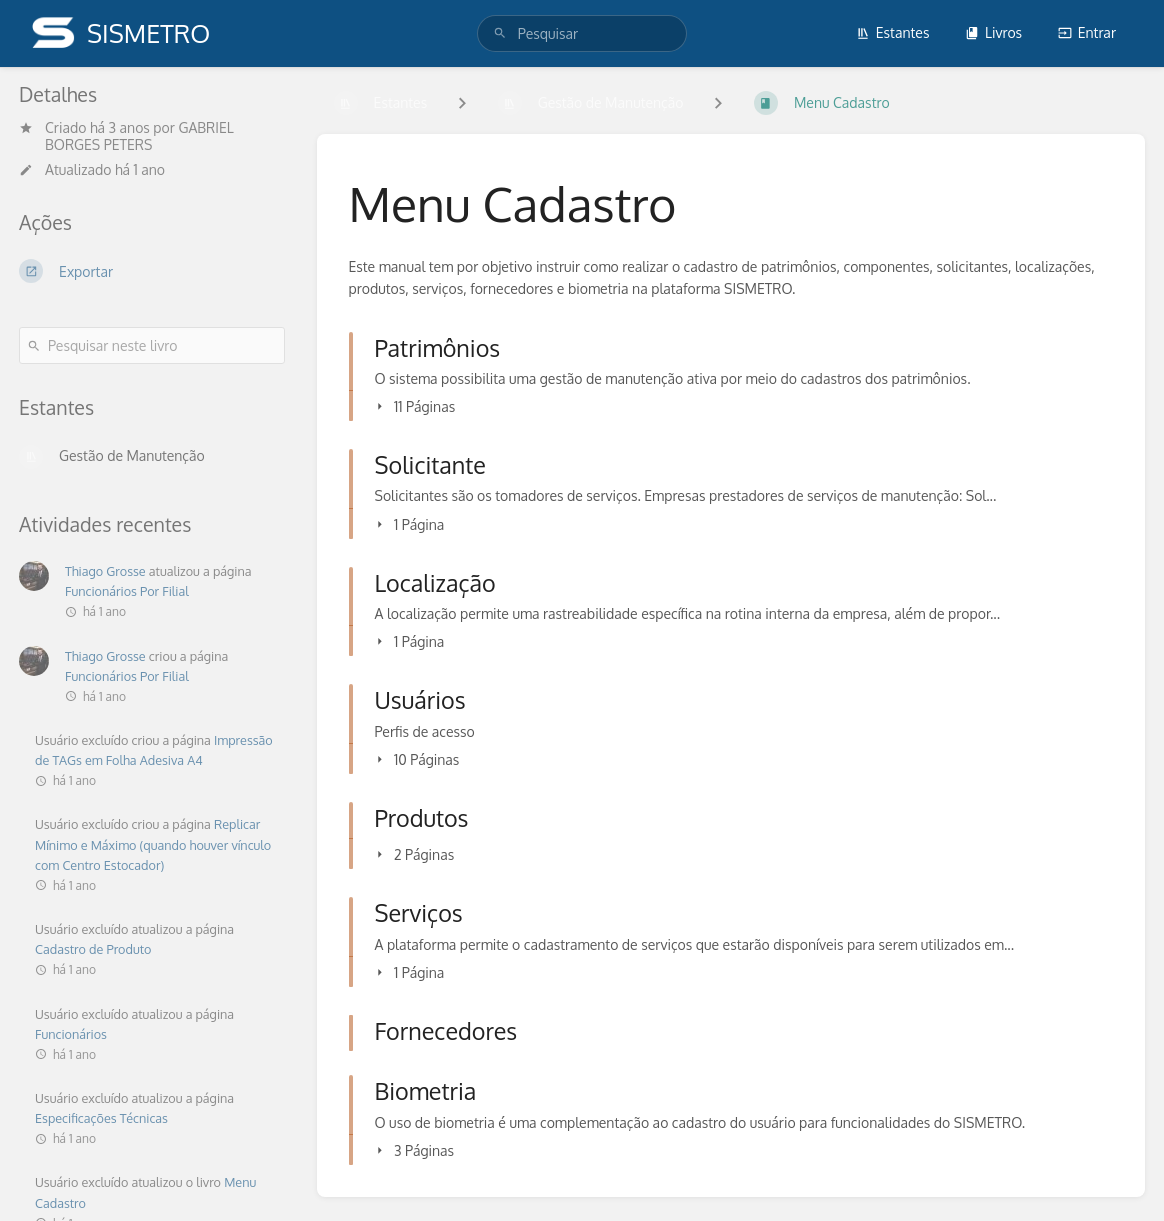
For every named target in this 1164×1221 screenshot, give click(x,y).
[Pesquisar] (500, 33)
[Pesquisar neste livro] (152, 345)
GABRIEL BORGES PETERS (139, 136)
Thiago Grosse (105, 571)
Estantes (893, 32)
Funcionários (71, 1034)
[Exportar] (152, 271)
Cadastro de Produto (93, 949)
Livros (993, 32)
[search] (582, 33)
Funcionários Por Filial (127, 591)
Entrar (1087, 32)
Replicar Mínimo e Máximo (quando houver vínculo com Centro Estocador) (153, 844)
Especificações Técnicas (101, 1118)
